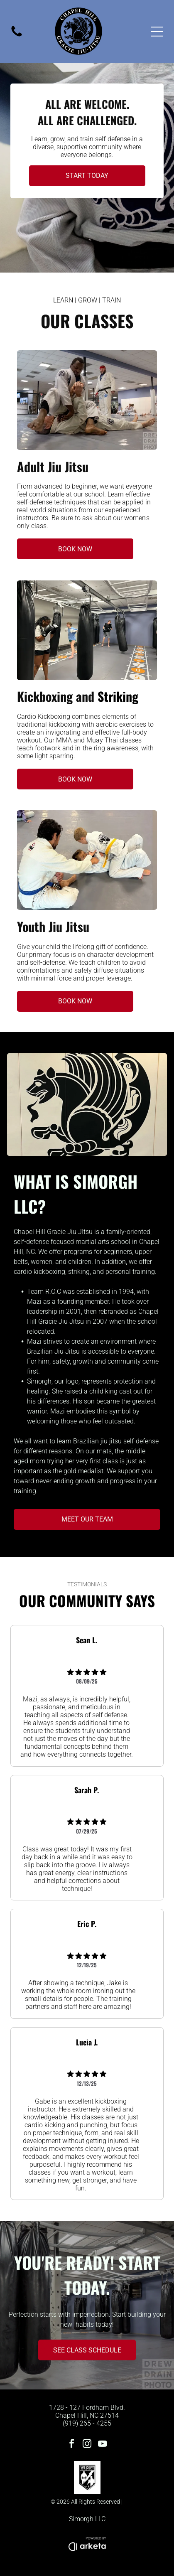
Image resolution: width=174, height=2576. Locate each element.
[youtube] (102, 2445)
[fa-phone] (16, 36)
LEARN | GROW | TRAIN (87, 300)
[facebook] (71, 2445)
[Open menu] (157, 31)
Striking (118, 696)
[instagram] (87, 2445)
